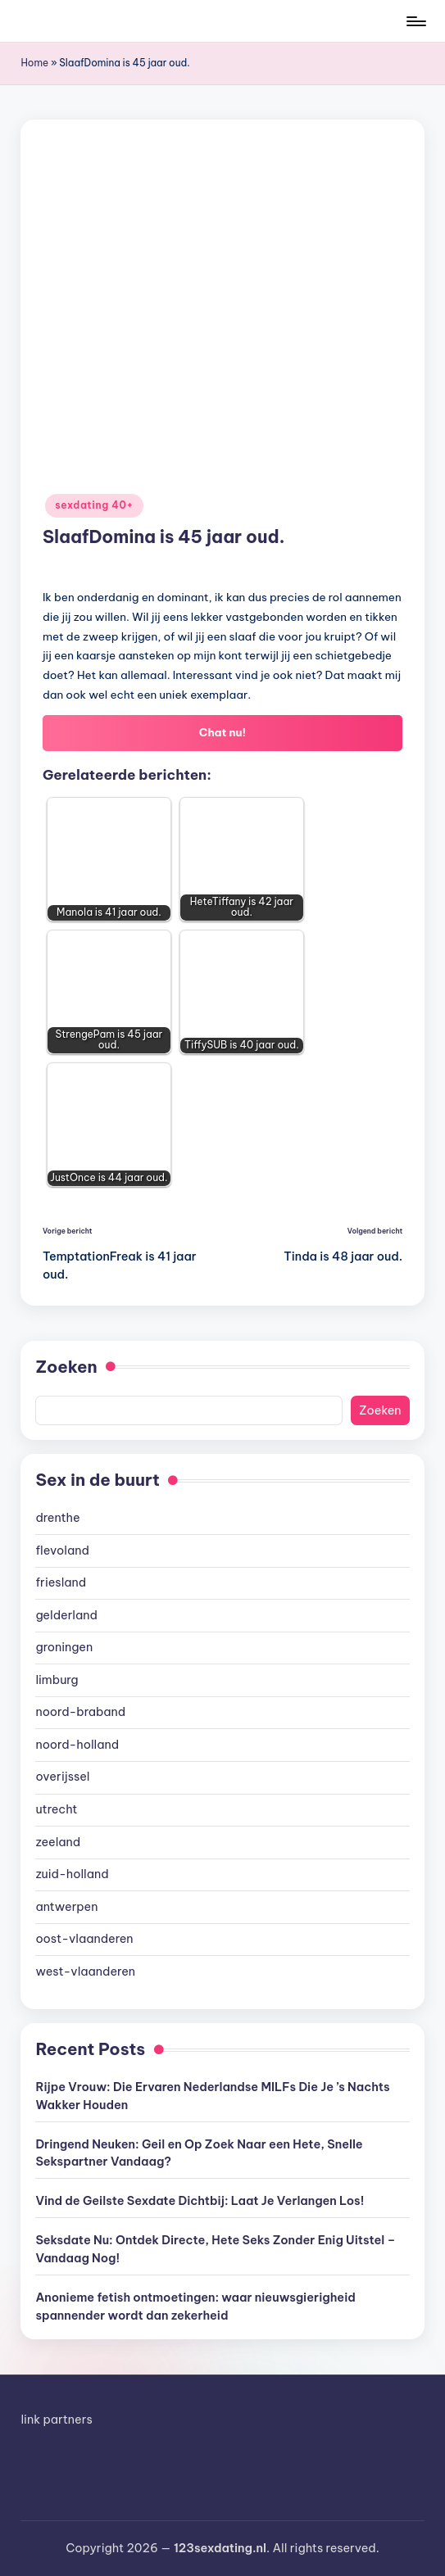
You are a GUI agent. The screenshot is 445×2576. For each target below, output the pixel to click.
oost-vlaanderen (84, 1938)
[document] (222, 1745)
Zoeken (66, 1366)
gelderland (66, 1615)
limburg (56, 1680)
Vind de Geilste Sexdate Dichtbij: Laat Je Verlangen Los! (199, 2200)
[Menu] (415, 21)
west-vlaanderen (85, 1971)
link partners (56, 2419)
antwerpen (66, 1906)
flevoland (62, 1550)
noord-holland (77, 1744)
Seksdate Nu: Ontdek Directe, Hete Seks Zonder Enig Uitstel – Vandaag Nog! (215, 2249)
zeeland (57, 1842)
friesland (60, 1582)
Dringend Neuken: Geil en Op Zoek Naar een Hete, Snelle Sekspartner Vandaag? (198, 2153)
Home (34, 63)
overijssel (62, 1776)
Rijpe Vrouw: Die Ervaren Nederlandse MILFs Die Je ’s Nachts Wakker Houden (212, 2096)
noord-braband (80, 1712)
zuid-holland (71, 1874)
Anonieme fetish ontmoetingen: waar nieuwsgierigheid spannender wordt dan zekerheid (195, 2306)
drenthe (57, 1517)
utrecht (56, 1809)
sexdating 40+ (94, 505)
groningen (64, 1647)
